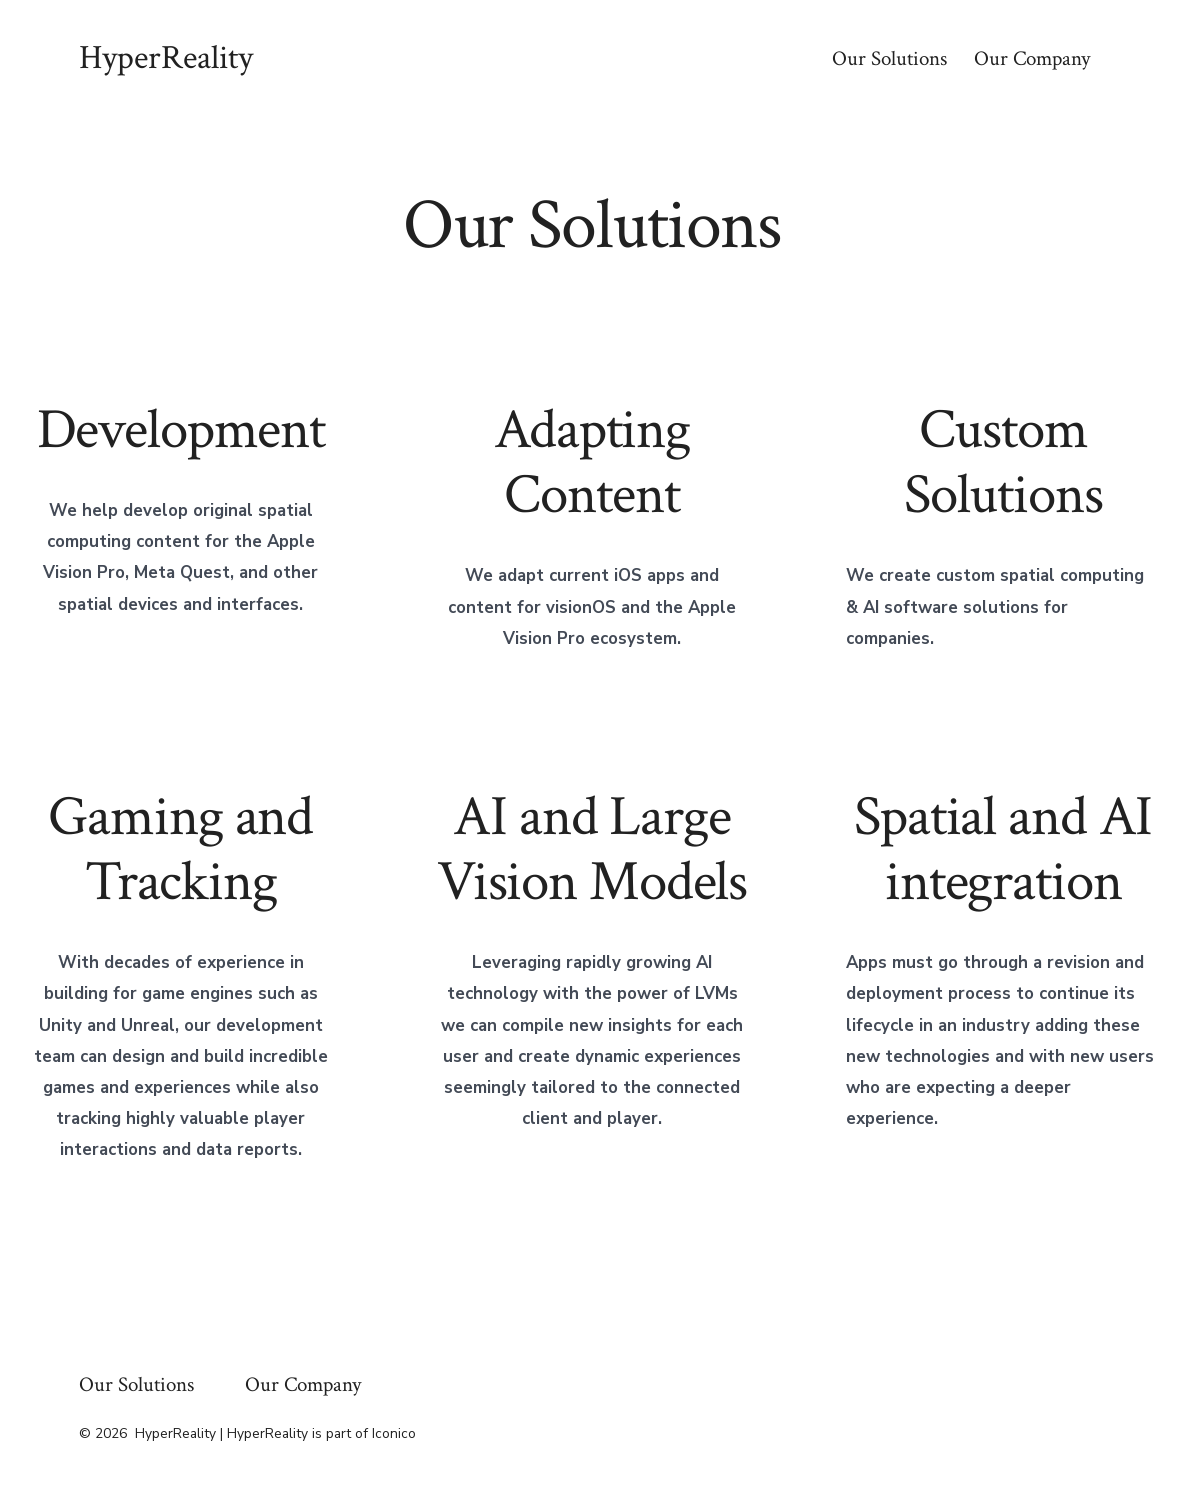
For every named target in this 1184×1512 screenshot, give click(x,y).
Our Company (1032, 58)
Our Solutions (889, 58)
